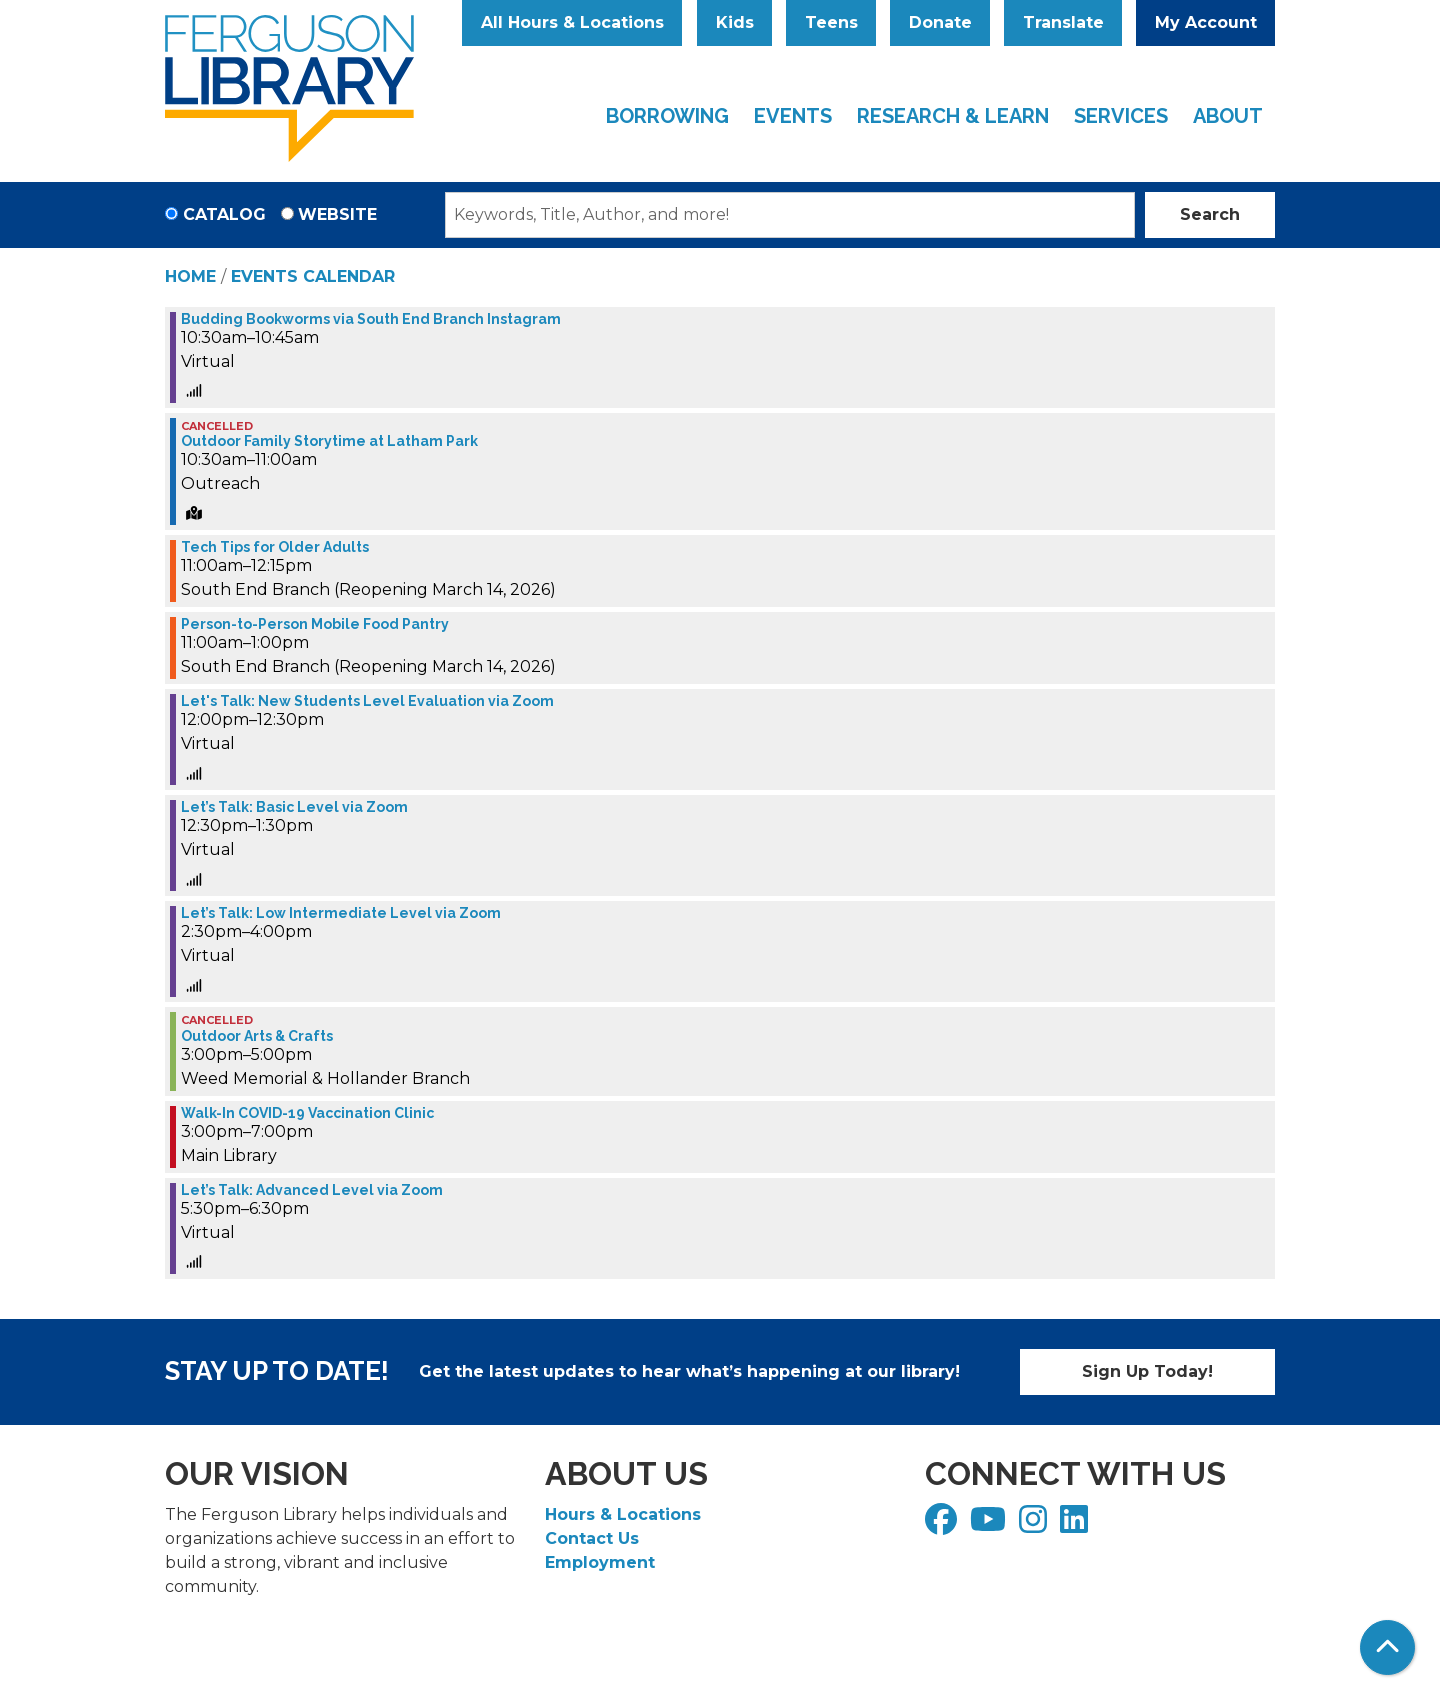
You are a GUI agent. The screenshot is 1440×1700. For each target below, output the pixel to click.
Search (1210, 214)
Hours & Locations (623, 1514)
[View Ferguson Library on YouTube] (990, 1525)
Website (337, 214)
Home (190, 276)
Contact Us (592, 1538)
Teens (831, 22)
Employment (600, 1562)
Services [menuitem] (1121, 116)
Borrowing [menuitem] (667, 116)
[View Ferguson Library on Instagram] (1035, 1525)
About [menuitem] (1228, 116)
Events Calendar (313, 276)
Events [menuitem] (793, 116)
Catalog (224, 214)
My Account (1206, 22)
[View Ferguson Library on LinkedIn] (1076, 1525)
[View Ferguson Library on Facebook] (943, 1525)
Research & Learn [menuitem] (953, 116)
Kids (735, 22)
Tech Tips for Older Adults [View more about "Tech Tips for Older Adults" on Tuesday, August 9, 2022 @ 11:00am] (275, 547)
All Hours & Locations (572, 22)
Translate (1063, 22)
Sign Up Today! (1147, 1371)
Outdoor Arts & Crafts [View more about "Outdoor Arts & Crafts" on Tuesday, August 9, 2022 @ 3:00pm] (257, 1036)
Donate (940, 22)
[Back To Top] (1387, 1647)
